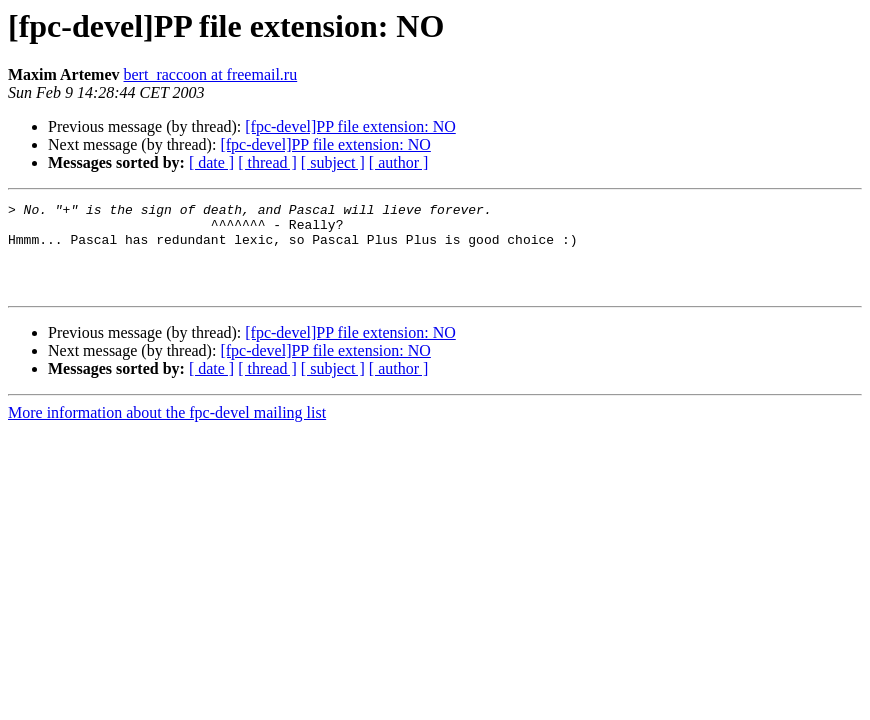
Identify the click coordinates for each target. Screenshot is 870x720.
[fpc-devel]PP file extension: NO (350, 126)
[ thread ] (267, 162)
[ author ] (399, 162)
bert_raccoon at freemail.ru (211, 74)
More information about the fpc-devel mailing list (167, 430)
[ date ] (211, 162)
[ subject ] (333, 162)
